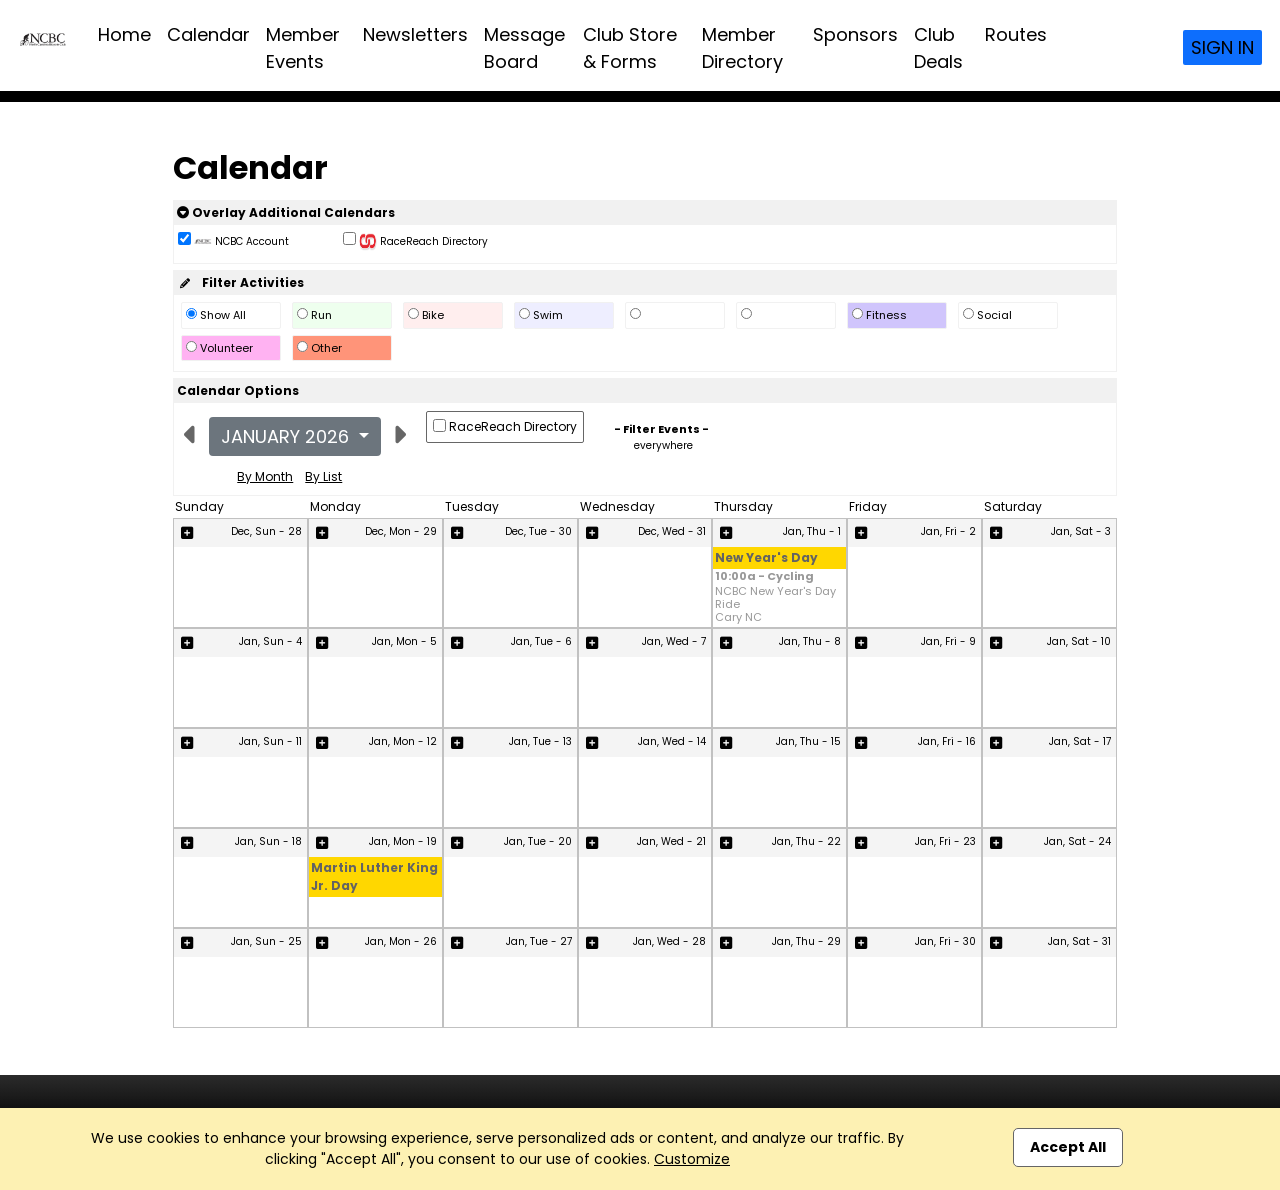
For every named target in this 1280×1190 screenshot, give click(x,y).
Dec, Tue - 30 (538, 531)
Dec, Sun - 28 (266, 531)
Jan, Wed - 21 (671, 841)
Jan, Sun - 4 (270, 641)
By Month (265, 476)
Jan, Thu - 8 (810, 641)
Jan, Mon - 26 (401, 941)
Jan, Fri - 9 (948, 641)
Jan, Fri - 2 (948, 531)
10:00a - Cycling (764, 577)
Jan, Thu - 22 (806, 841)
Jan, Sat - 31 (1079, 941)
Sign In (1222, 47)
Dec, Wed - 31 (672, 531)
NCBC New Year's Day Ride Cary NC (775, 605)
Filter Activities (240, 282)
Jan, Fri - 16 (947, 741)
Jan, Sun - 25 (266, 941)
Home (124, 34)
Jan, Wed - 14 (672, 741)
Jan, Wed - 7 (674, 641)
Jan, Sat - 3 (1081, 531)
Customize (692, 1159)
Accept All (1068, 1147)
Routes (1016, 34)
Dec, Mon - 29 (401, 531)
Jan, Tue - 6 (541, 641)
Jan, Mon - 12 (403, 741)
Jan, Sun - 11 (270, 741)
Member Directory (742, 48)
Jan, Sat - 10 (1079, 641)
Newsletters (415, 34)
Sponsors (855, 34)
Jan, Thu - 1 (812, 531)
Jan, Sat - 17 (1080, 741)
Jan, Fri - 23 (945, 841)
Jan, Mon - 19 (403, 841)
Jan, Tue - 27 (539, 941)
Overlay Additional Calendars (286, 212)
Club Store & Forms (630, 48)
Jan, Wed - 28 (669, 941)
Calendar (208, 34)
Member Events (303, 48)
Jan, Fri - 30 (945, 941)
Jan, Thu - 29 (806, 941)
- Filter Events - (661, 429)
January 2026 (287, 436)
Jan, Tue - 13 (540, 741)
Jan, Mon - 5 (404, 641)
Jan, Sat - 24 (1077, 841)
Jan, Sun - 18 (268, 841)
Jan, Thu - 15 (808, 741)
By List (323, 476)
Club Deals (938, 48)
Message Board (524, 48)
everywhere (663, 445)
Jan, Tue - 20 (538, 841)
